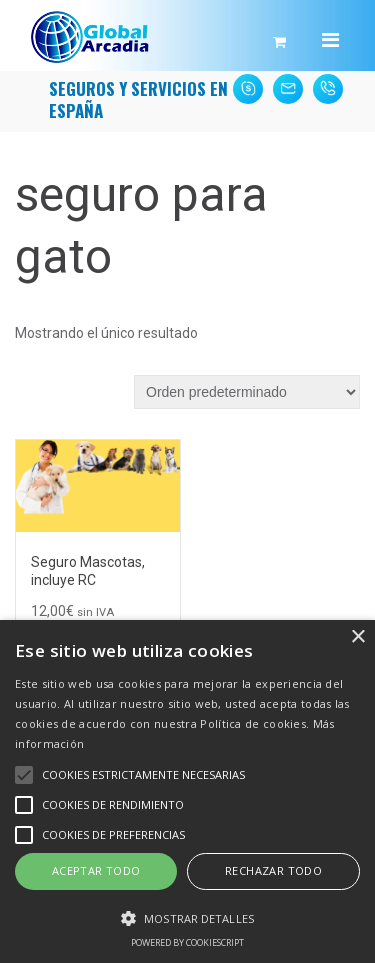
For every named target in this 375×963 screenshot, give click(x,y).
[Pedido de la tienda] (247, 392)
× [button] (357, 637)
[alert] (187, 791)
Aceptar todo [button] (96, 870)
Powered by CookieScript (187, 942)
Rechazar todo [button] (273, 870)
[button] (187, 917)
